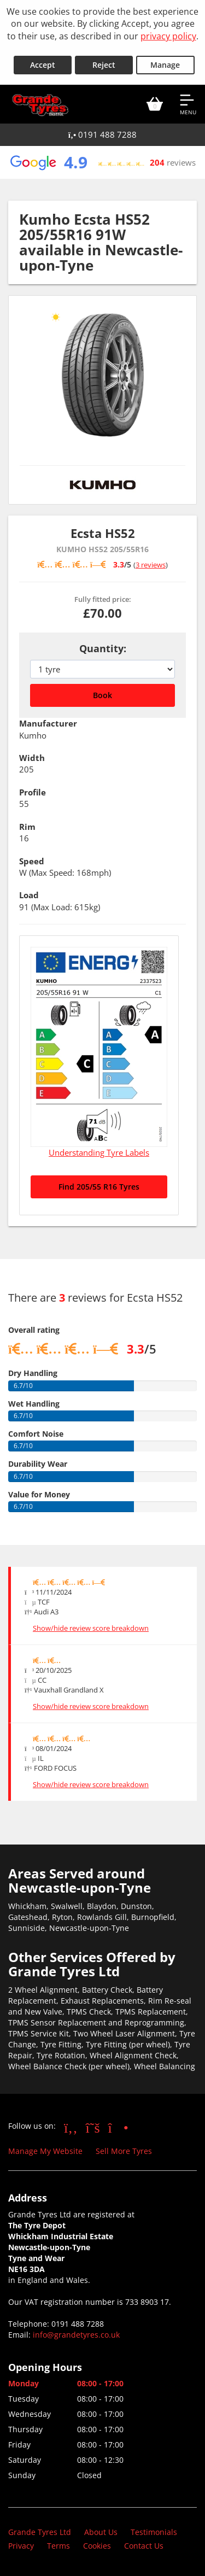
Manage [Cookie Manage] (165, 65)
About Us (101, 2532)
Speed (31, 861)
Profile (32, 792)
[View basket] (154, 103)
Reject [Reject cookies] (103, 65)
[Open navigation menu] (188, 103)
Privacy (21, 2545)
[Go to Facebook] (71, 2127)
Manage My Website (45, 2151)
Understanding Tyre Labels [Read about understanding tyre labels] (99, 1152)
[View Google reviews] (102, 162)
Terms (58, 2545)
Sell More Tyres (124, 2151)
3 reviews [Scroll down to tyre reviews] (151, 565)
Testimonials (154, 2532)
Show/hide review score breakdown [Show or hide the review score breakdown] (91, 1628)
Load (29, 894)
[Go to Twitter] (93, 2127)
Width (32, 757)
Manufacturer (48, 723)
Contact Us (143, 2545)
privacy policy (168, 36)
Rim (27, 826)
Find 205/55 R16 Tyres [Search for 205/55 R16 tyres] (98, 1186)
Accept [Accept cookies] (42, 65)
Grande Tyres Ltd (39, 2532)
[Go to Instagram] (118, 2127)
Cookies (97, 2545)
